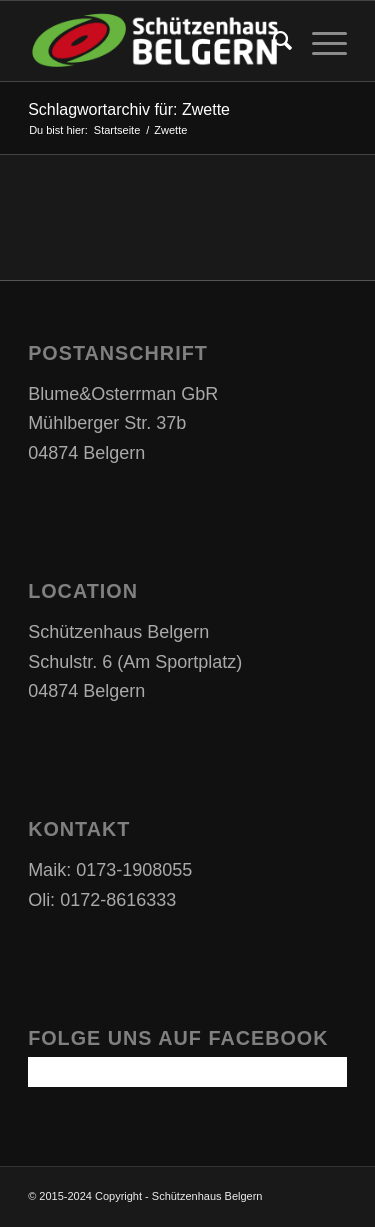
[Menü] (319, 41)
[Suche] (272, 41)
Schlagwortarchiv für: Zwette (129, 109)
